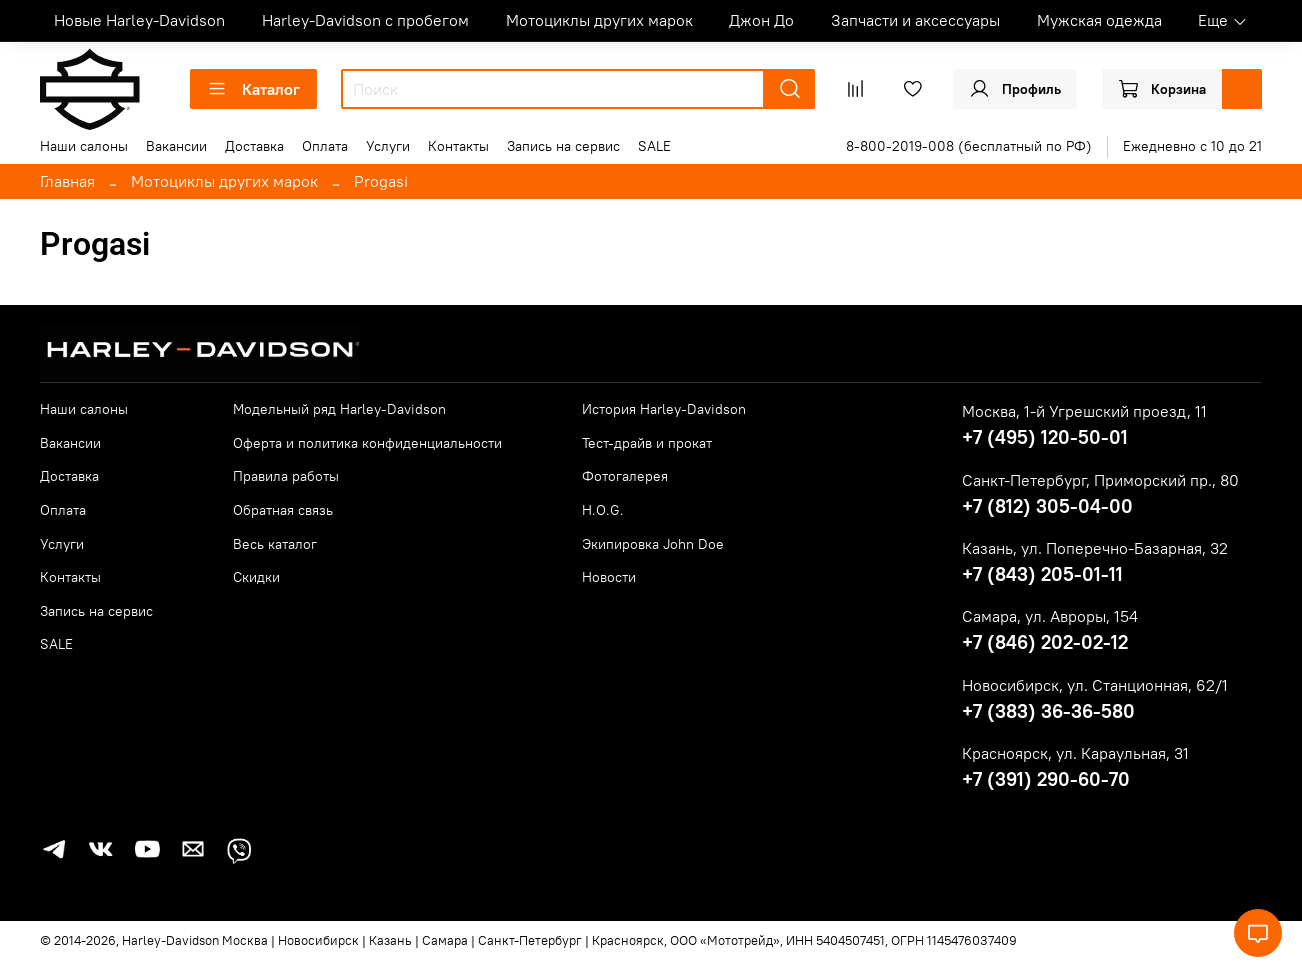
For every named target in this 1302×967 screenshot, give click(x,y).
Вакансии (176, 146)
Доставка (254, 146)
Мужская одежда (1099, 20)
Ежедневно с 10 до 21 (1192, 146)
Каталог (253, 89)
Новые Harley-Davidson (139, 20)
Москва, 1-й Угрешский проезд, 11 (1084, 411)
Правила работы (286, 476)
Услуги (388, 146)
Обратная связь (283, 510)
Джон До (761, 20)
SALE (654, 146)
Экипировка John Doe (653, 544)
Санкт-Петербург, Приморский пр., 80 (1100, 480)
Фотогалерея (625, 476)
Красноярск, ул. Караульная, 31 (1075, 753)
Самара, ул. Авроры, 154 (1050, 616)
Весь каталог (275, 544)
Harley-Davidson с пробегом (365, 20)
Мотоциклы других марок (599, 20)
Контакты (458, 146)
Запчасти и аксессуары (915, 20)
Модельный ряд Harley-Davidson (339, 409)
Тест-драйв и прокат (647, 443)
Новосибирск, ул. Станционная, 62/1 (1095, 685)
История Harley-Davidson (664, 409)
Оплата (325, 146)
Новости (609, 577)
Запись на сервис (563, 146)
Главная (67, 181)
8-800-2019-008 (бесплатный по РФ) (969, 146)
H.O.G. (603, 510)
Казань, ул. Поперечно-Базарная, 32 (1095, 548)
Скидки (256, 577)
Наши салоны (84, 146)
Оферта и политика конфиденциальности (367, 443)
